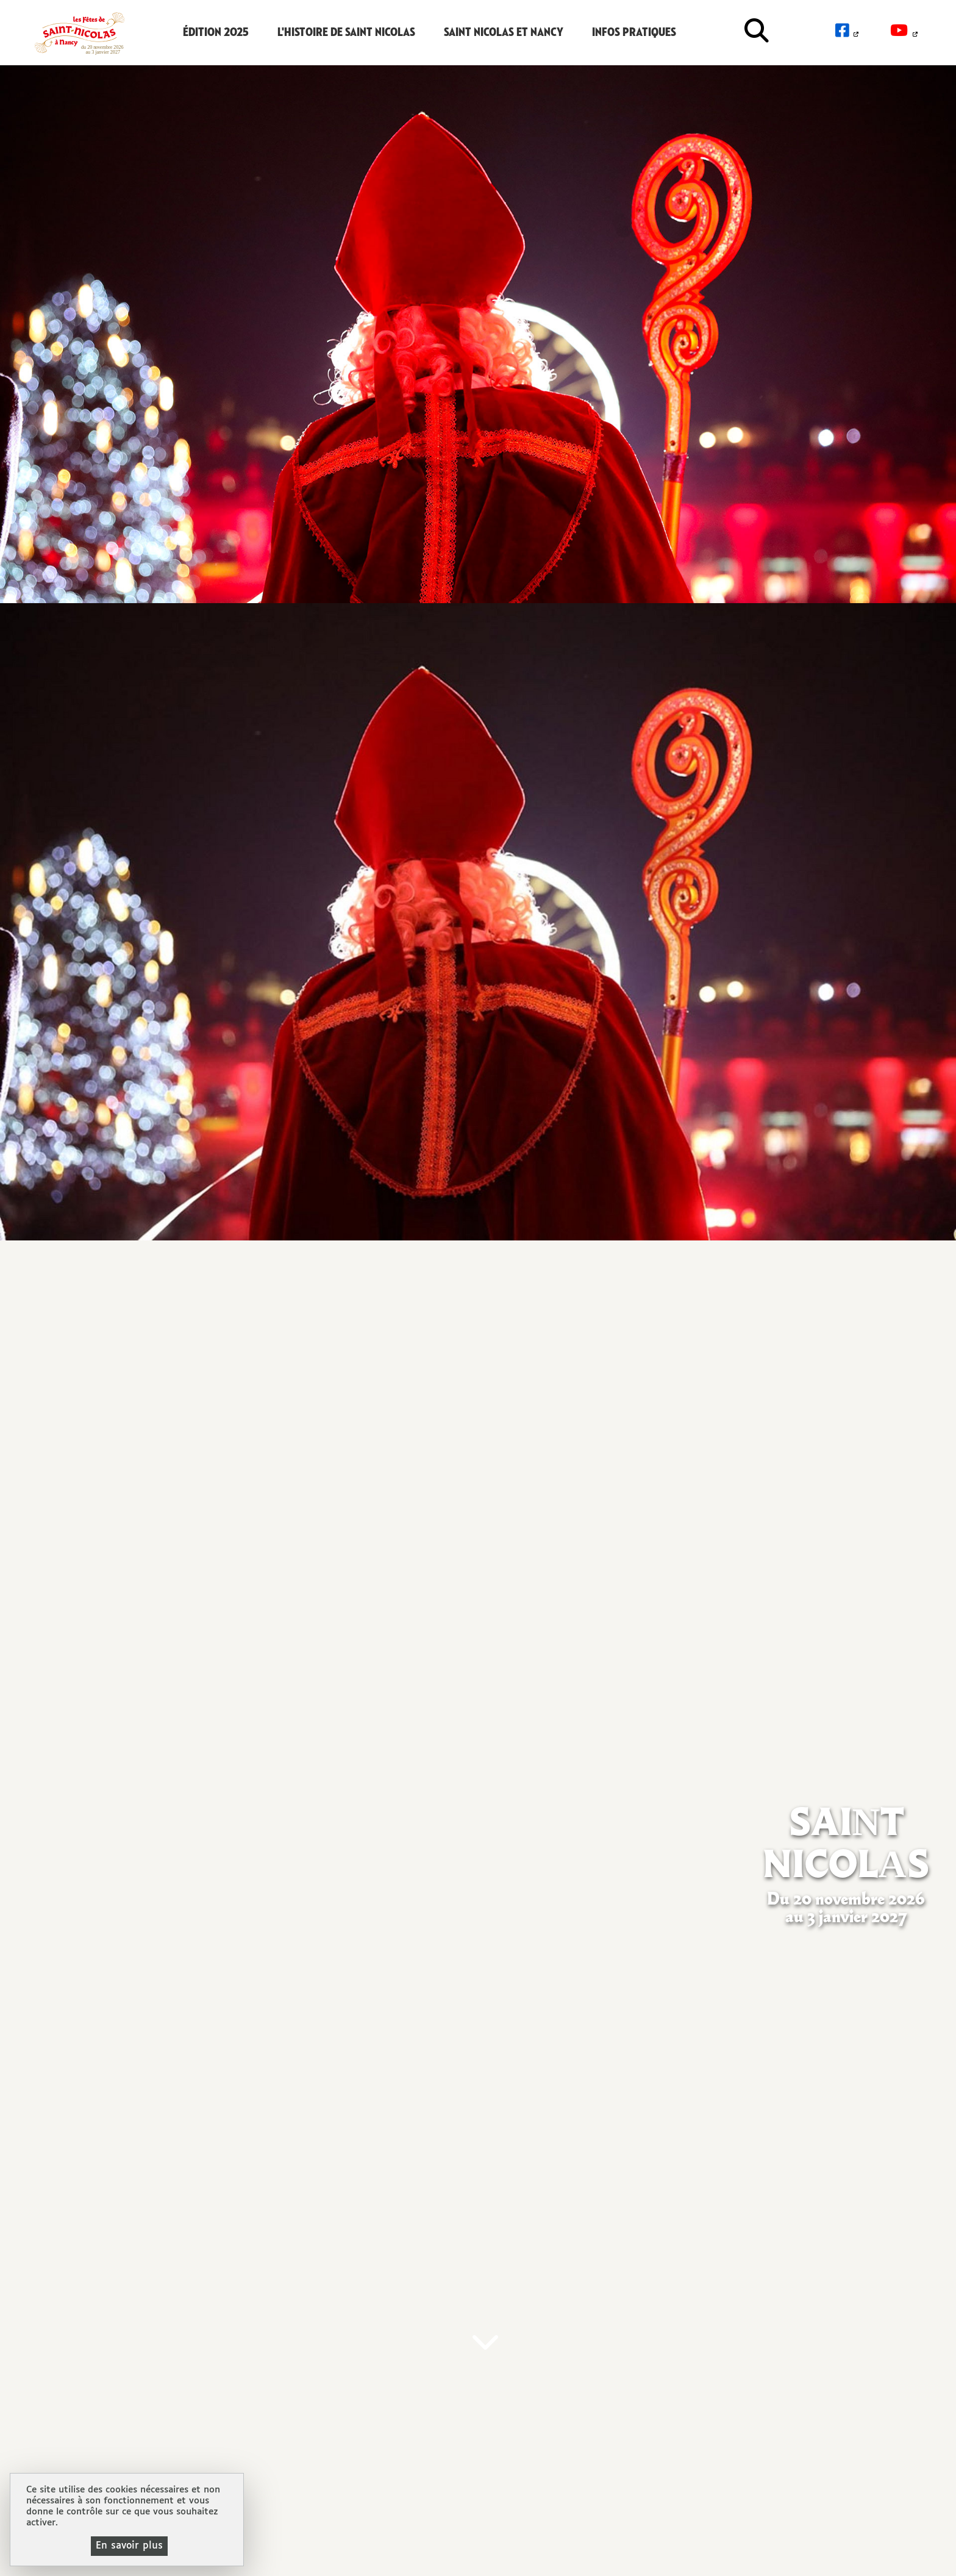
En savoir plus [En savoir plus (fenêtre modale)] (129, 2546)
